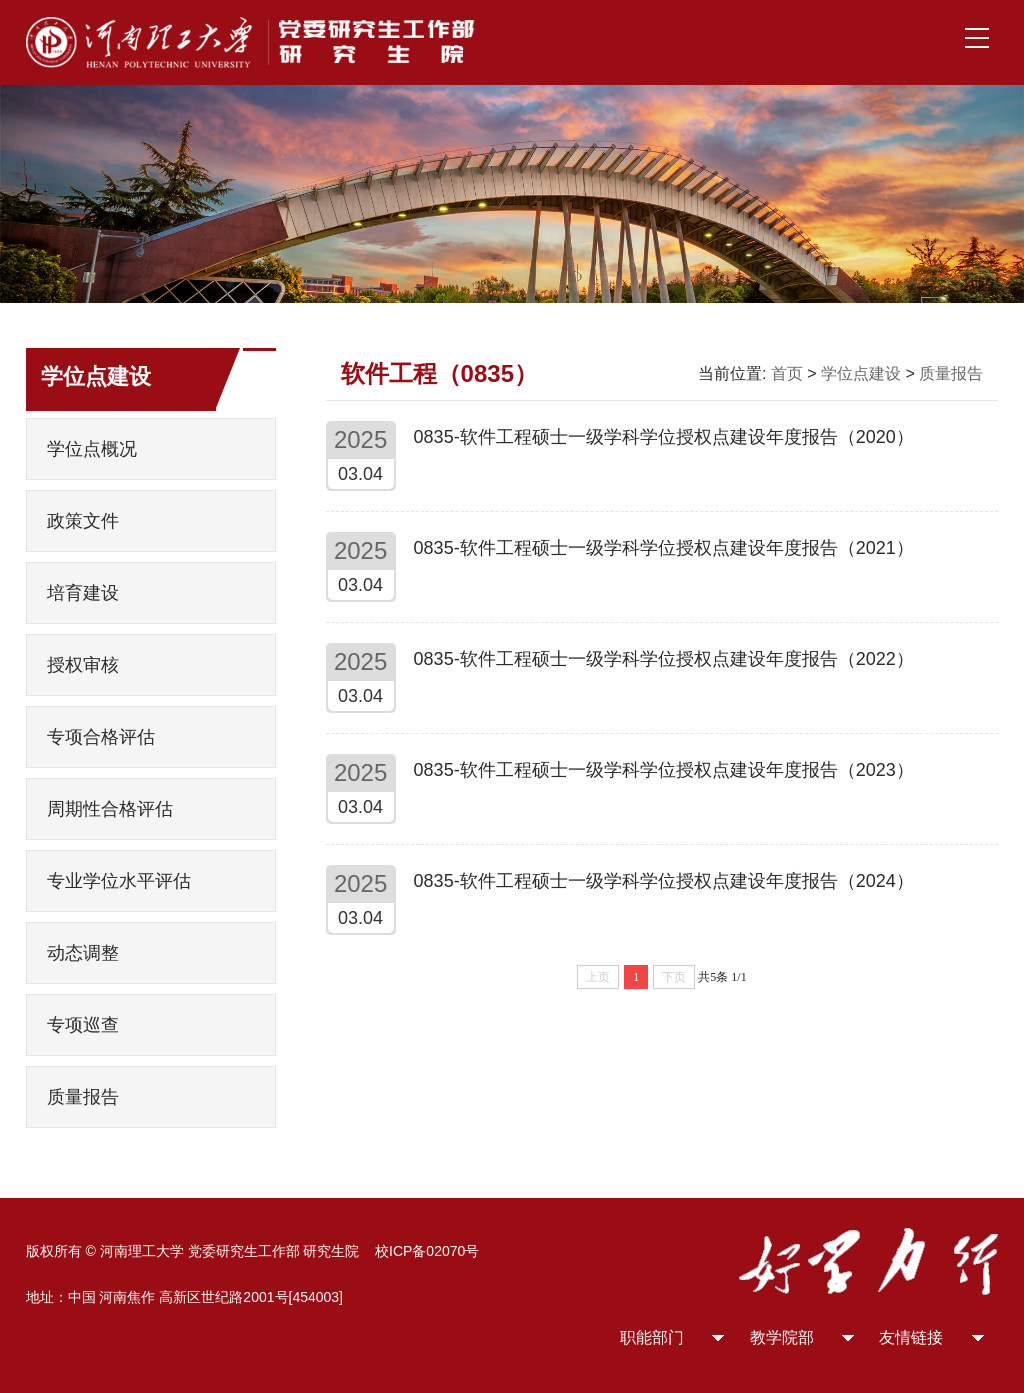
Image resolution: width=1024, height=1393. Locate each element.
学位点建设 (861, 373)
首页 (787, 373)
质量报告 (83, 1097)
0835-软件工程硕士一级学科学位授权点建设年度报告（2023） (664, 770)
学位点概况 (92, 449)
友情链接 (911, 1337)
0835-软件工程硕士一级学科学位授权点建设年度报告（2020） (664, 437)
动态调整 (83, 953)
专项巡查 (83, 1025)
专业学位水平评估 (119, 881)
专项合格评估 (101, 737)
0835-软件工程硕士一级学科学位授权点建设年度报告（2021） (664, 548)
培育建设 (83, 593)
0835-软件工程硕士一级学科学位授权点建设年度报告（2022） (664, 659)
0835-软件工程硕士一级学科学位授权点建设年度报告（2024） (664, 881)
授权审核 (83, 665)
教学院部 (782, 1337)
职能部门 (652, 1337)
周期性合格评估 (110, 809)
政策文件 (83, 521)
